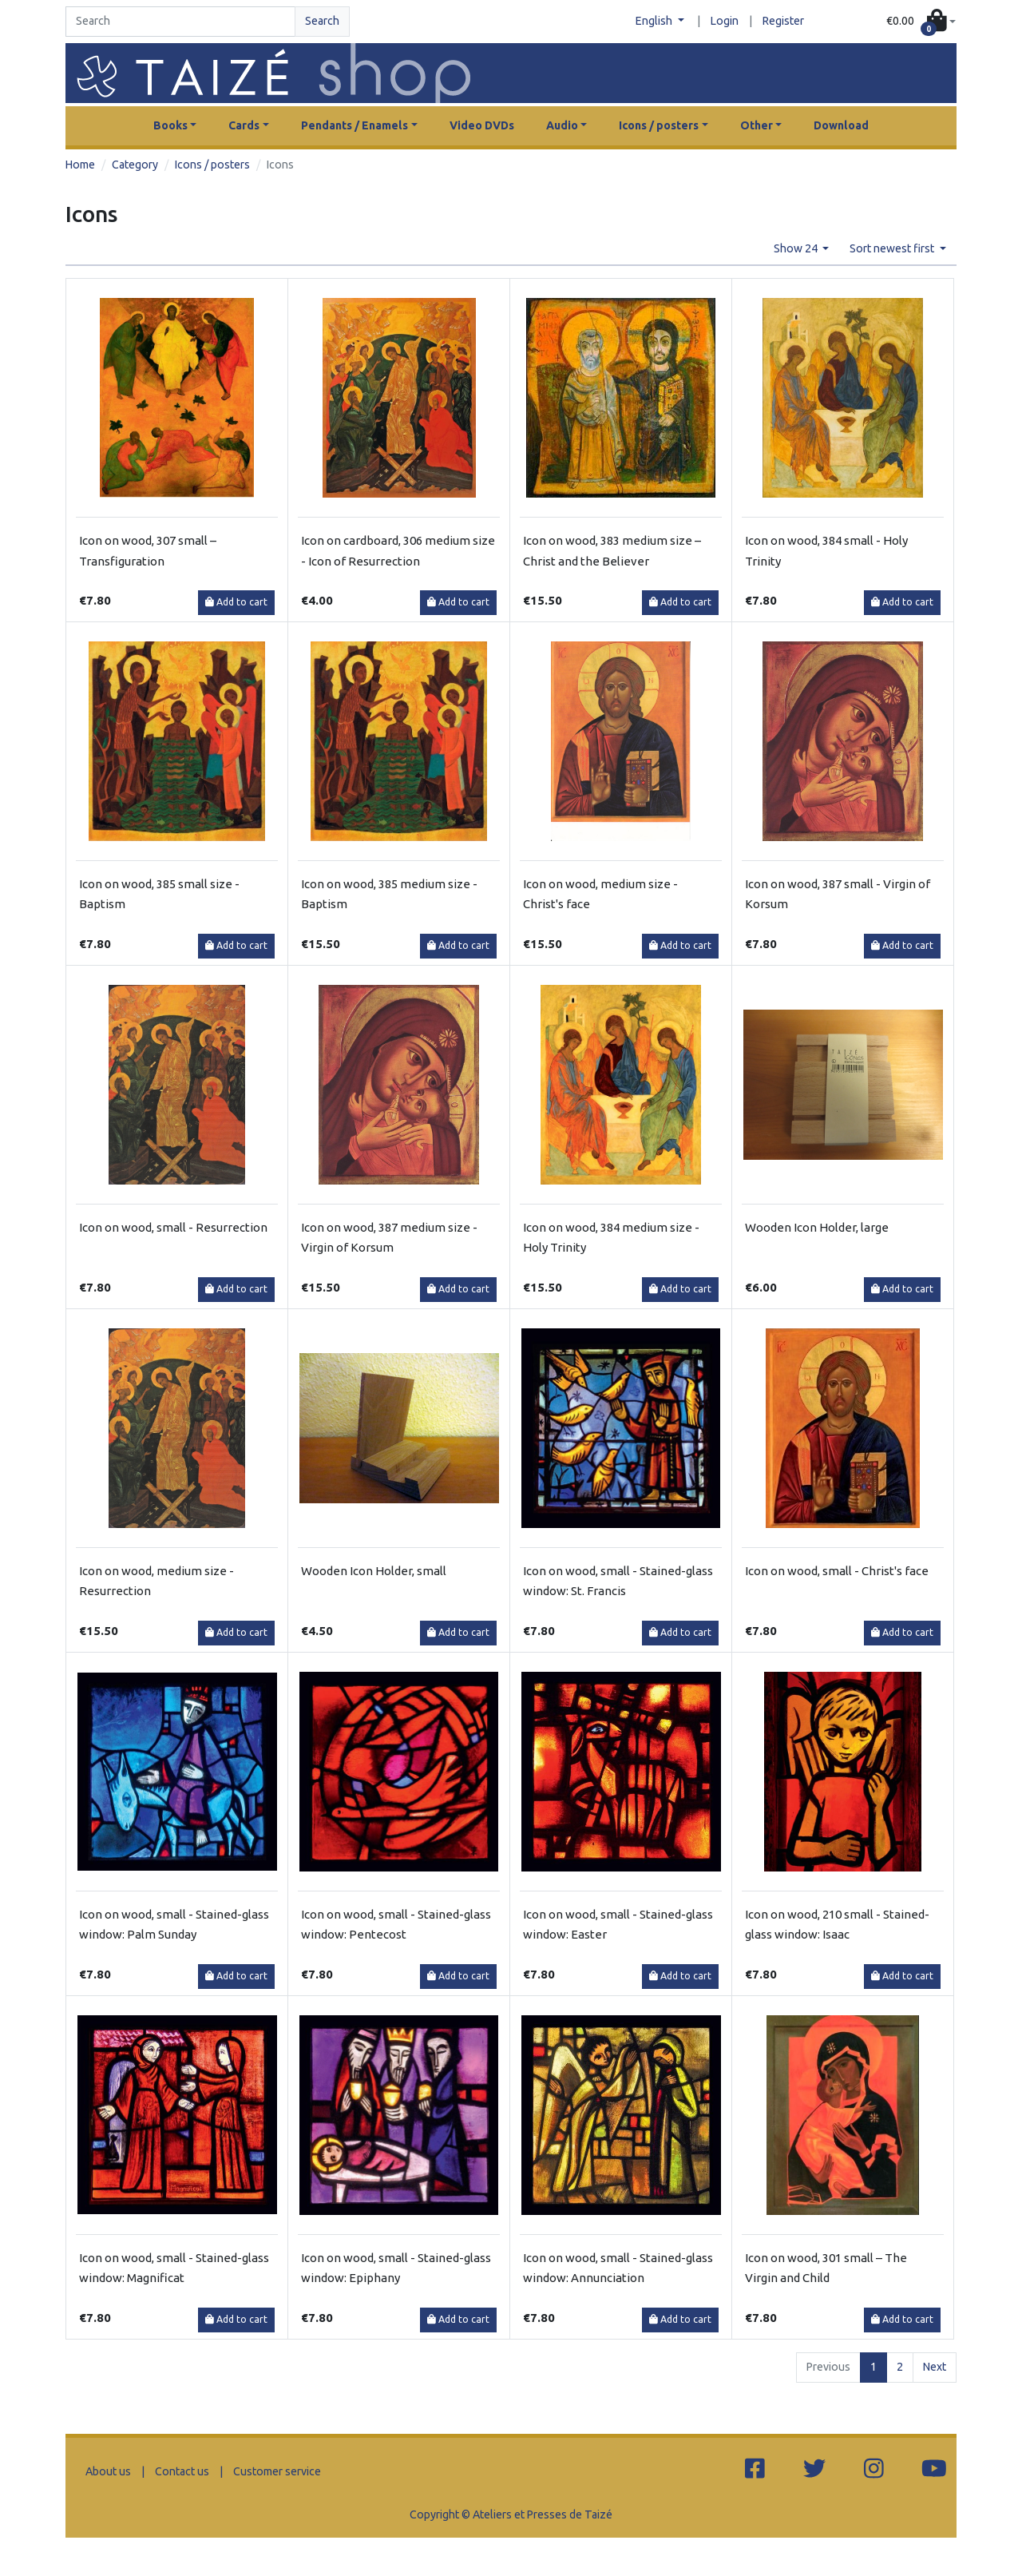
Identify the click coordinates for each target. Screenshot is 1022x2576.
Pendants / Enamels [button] (354, 125)
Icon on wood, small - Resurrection (173, 1227)
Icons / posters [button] (659, 125)
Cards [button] (243, 125)
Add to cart (236, 602)
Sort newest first (893, 248)
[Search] (180, 21)
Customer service (277, 2471)
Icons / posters (212, 164)
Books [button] (170, 125)
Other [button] (756, 125)
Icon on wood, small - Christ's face (837, 1571)
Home (80, 164)
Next (934, 2366)
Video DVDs (482, 125)
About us (108, 2471)
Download (841, 125)
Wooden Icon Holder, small (373, 1571)
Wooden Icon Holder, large (817, 1227)
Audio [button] (562, 125)
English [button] (655, 20)
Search (322, 20)
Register (783, 20)
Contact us (182, 2471)
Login (725, 20)
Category (135, 164)
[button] (921, 22)
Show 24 (797, 248)
